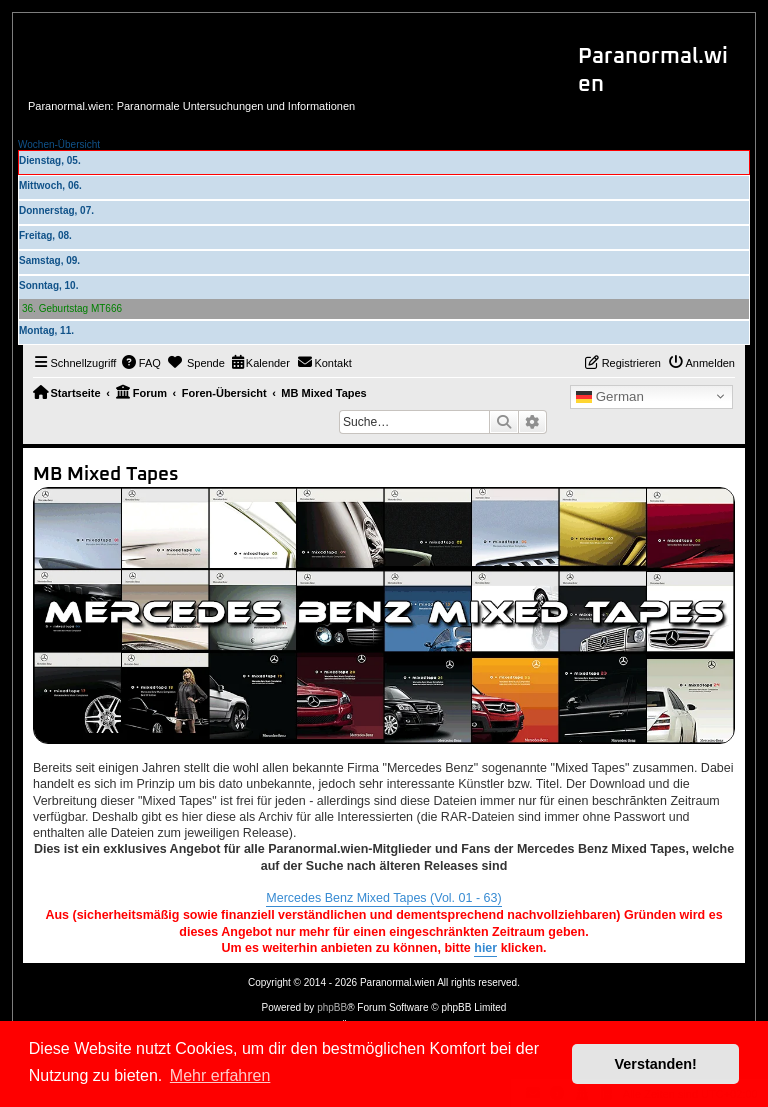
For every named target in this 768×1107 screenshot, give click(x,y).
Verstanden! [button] (656, 1064)
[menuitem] (141, 363)
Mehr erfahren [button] (220, 1075)
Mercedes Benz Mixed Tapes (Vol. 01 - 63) (383, 898)
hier (485, 948)
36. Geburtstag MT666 (72, 308)
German (610, 397)
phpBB (332, 1007)
